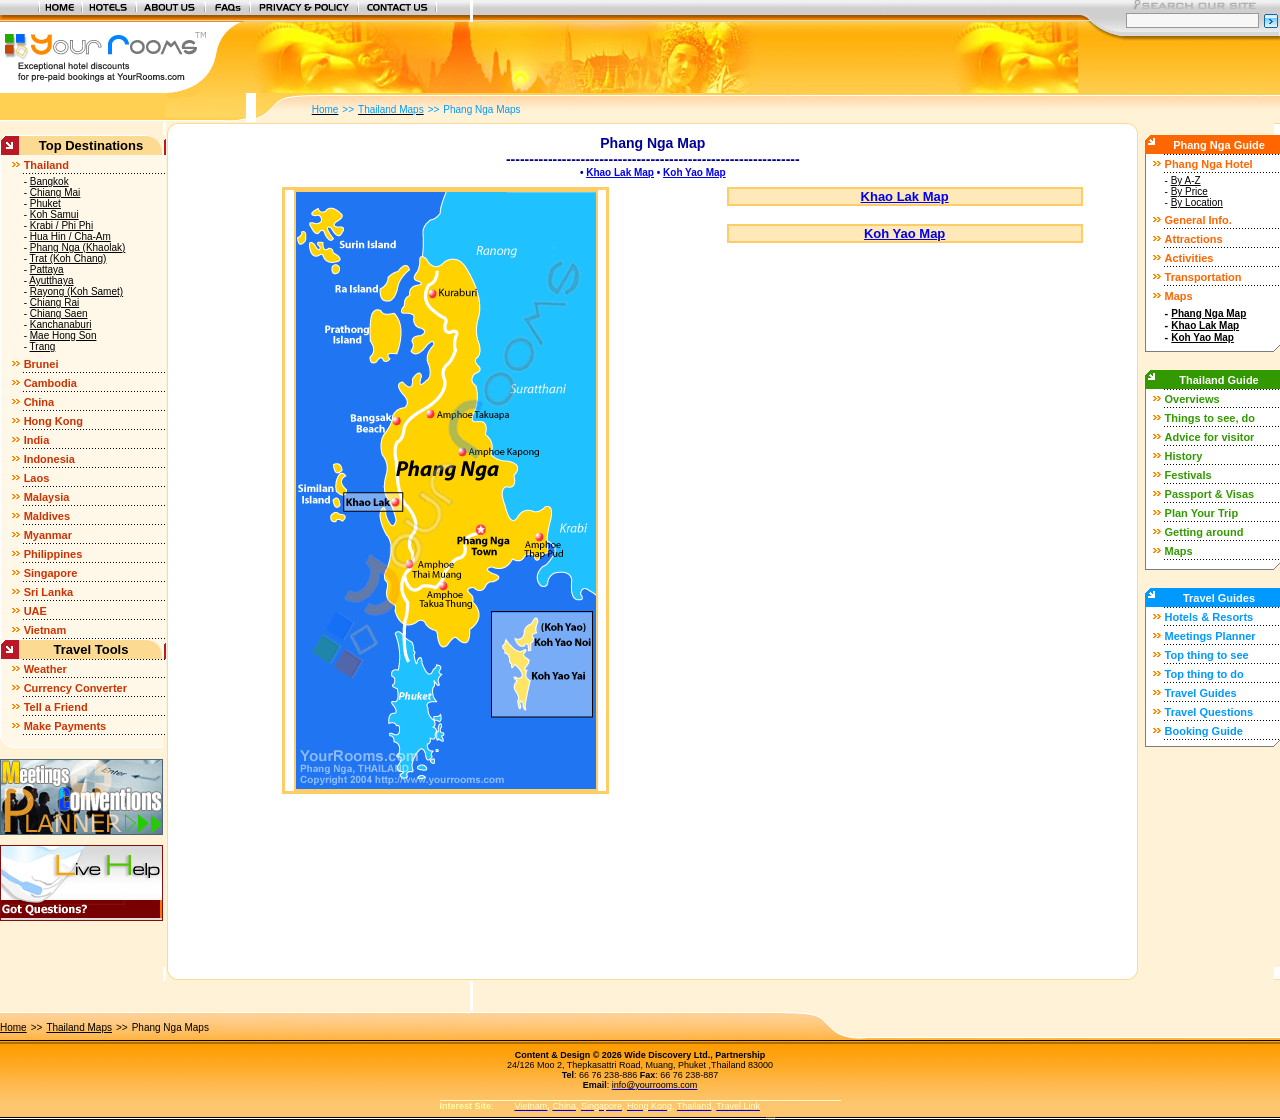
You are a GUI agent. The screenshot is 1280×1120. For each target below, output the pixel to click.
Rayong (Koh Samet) (76, 291)
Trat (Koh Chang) (68, 258)
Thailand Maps (79, 1027)
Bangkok (49, 181)
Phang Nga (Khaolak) (78, 247)
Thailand (46, 165)
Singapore (51, 573)
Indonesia (49, 459)
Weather (45, 669)
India (37, 440)
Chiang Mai (55, 192)
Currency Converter (75, 688)
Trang (43, 346)
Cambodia (50, 383)
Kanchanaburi (61, 324)
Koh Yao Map (694, 172)
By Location (1197, 202)
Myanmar (48, 535)
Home (13, 1027)
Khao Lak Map (620, 172)
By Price (1189, 191)
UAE (35, 611)
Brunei (41, 364)
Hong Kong (53, 421)
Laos (37, 478)
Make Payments (65, 726)
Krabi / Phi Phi (61, 225)
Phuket (45, 203)
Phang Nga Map (1208, 313)
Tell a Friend (56, 707)
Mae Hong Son (63, 335)
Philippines (53, 554)
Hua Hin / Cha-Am (70, 236)
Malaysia (47, 497)
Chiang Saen (59, 313)
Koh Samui (54, 214)
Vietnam (45, 630)
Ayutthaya (51, 280)
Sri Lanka (49, 592)
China (39, 402)
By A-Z (1186, 180)
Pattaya (47, 269)
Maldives (47, 516)
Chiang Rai (54, 302)
